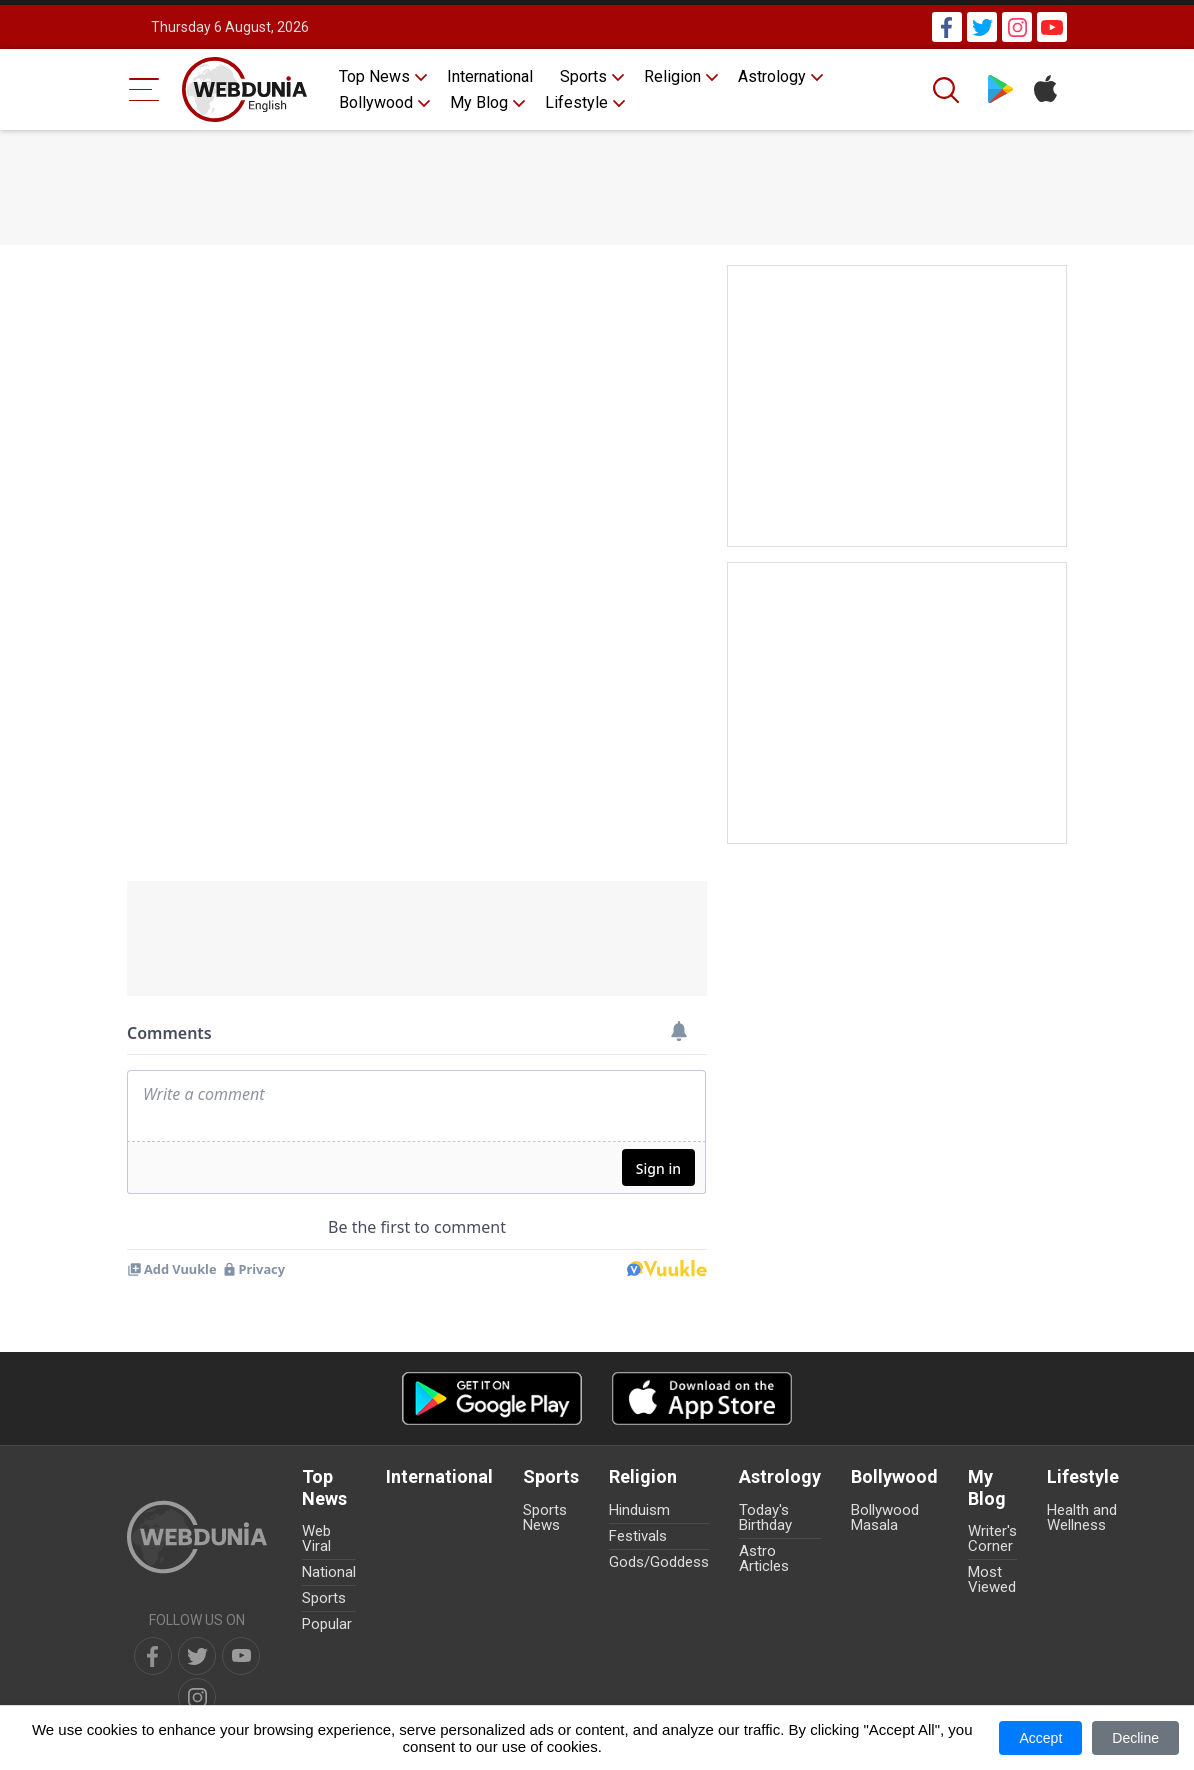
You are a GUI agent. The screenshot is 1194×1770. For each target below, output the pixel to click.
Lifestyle (576, 102)
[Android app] (492, 1398)
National (329, 1572)
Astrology (772, 76)
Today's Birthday (765, 1517)
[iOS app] (702, 1398)
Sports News (545, 1517)
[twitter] (197, 1656)
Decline (1135, 1738)
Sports (583, 76)
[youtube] (241, 1656)
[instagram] (197, 1697)
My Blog (479, 102)
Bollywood (376, 102)
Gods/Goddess (659, 1562)
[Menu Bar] (144, 89)
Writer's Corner (992, 1538)
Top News (374, 76)
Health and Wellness (1082, 1517)
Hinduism (639, 1510)
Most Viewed (992, 1579)
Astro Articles (764, 1558)
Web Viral (316, 1538)
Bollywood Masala (885, 1517)
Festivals (638, 1536)
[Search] (948, 90)
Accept (1040, 1738)
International (490, 76)
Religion (672, 76)
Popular (327, 1624)
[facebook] (153, 1656)
